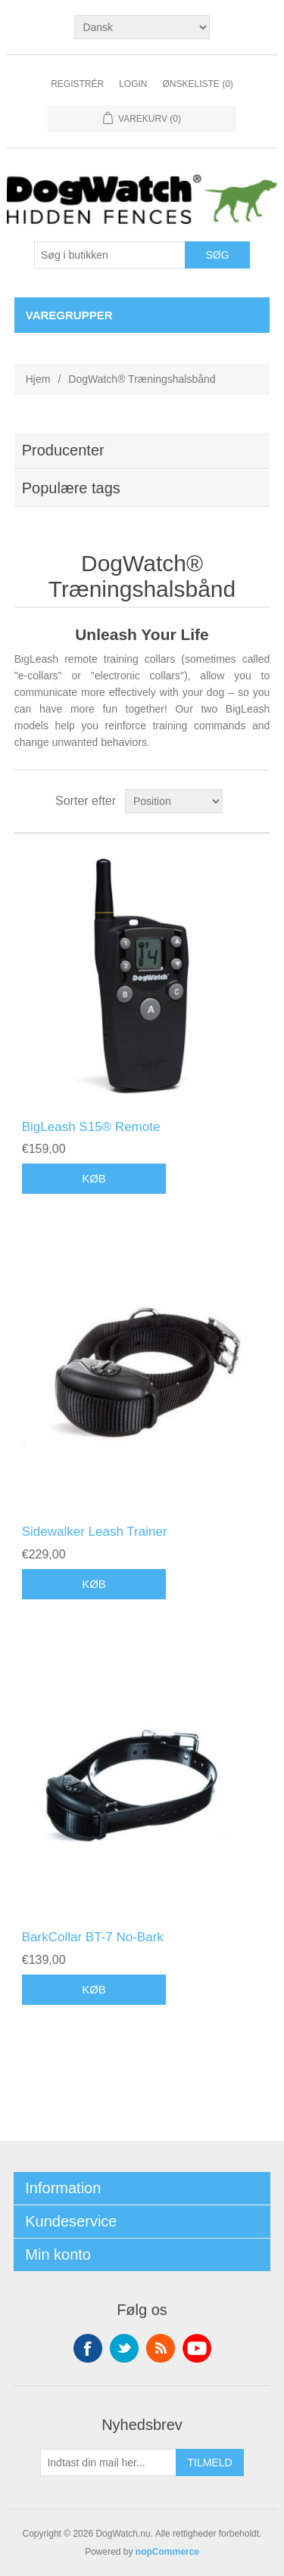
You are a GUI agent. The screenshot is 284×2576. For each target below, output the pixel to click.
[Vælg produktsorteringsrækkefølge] (174, 801)
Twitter (124, 2348)
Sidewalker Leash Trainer (94, 1531)
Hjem (38, 379)
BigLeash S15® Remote (91, 1127)
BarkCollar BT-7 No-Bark (93, 1937)
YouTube (197, 2348)
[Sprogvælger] (141, 27)
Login (133, 84)
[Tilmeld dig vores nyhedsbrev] (108, 2462)
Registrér (77, 84)
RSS (160, 2348)
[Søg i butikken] (110, 255)
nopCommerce (167, 2551)
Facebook (87, 2348)
